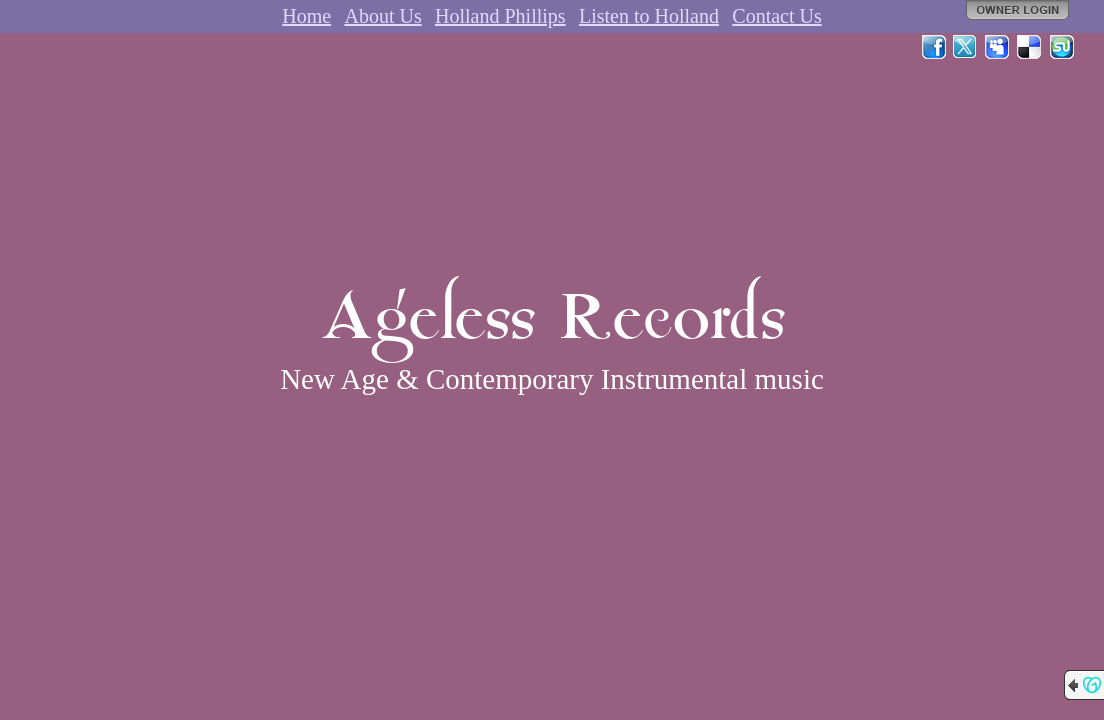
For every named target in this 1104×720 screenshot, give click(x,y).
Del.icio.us (1030, 47)
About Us (382, 16)
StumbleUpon (1062, 47)
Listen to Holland (649, 16)
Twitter (966, 47)
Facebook (934, 47)
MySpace (998, 47)
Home (306, 16)
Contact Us (776, 16)
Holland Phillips (500, 16)
